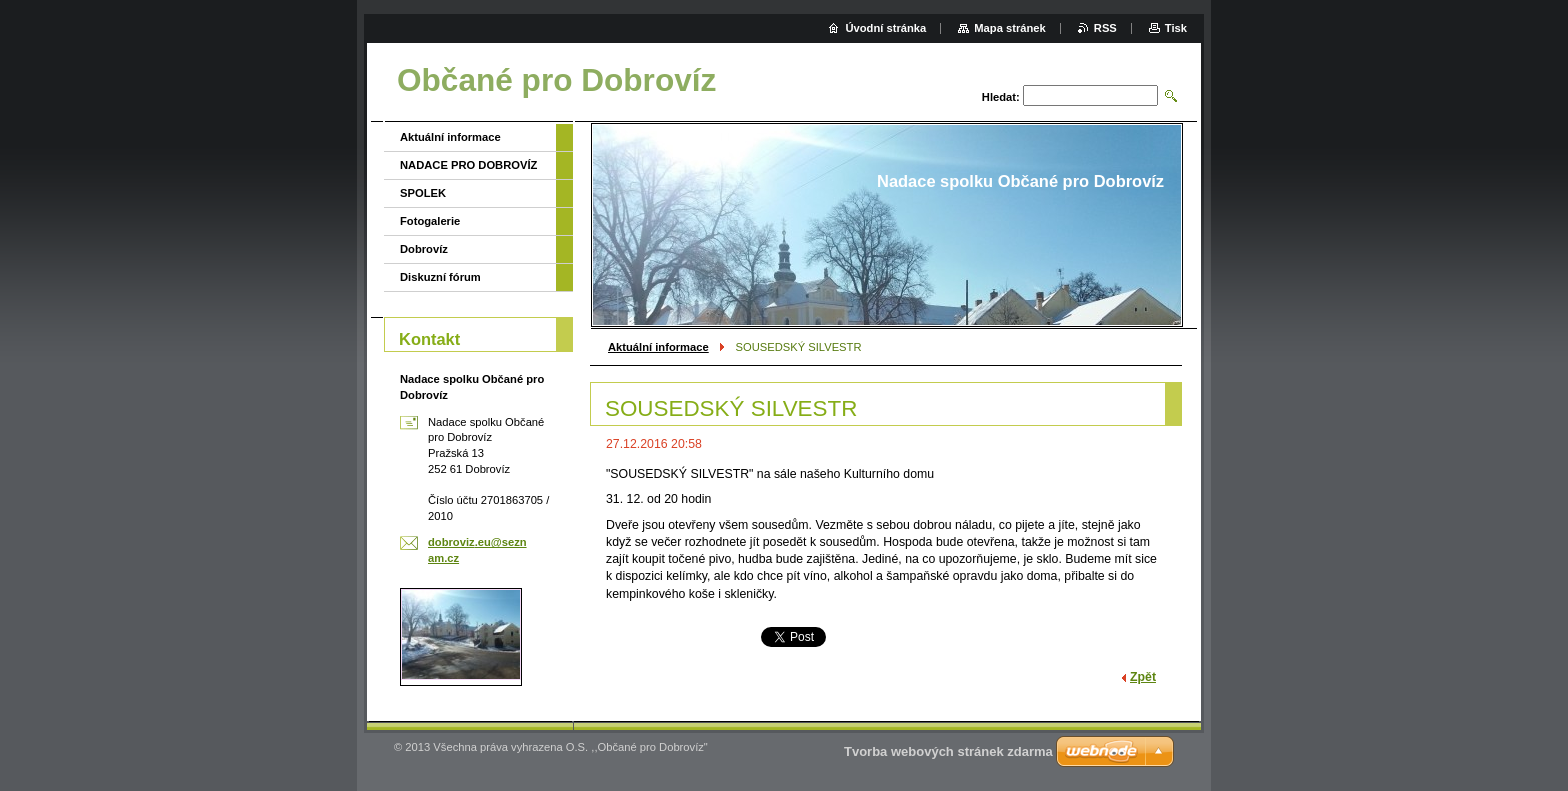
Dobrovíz (424, 249)
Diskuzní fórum (440, 277)
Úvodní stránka (885, 28)
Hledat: (1001, 97)
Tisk (1176, 28)
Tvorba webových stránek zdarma (948, 751)
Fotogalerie (430, 221)
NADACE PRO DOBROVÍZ (468, 165)
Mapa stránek (1010, 28)
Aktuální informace (658, 347)
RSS (1105, 28)
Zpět (1143, 677)
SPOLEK (423, 193)
